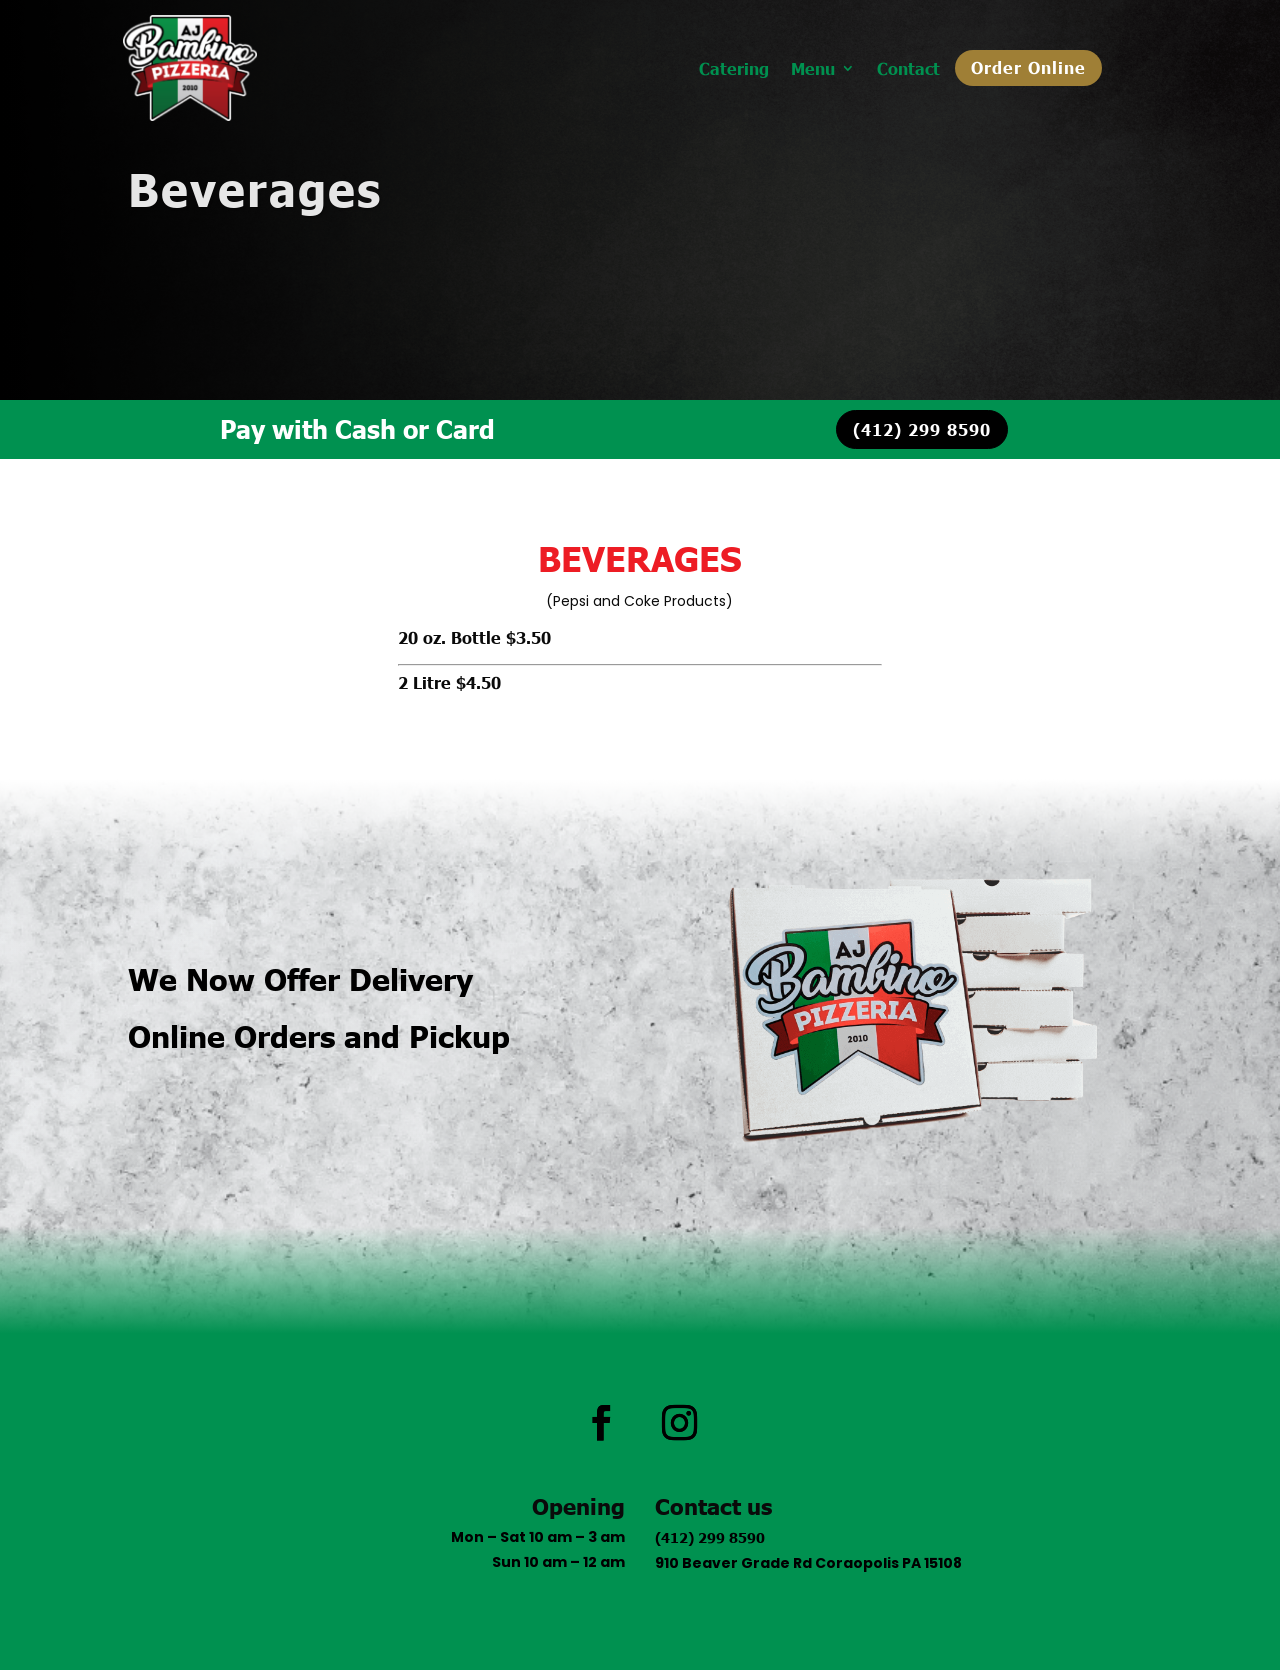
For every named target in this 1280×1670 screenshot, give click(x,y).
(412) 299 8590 (922, 429)
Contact (908, 69)
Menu (813, 69)
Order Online (1028, 67)
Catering (734, 69)
